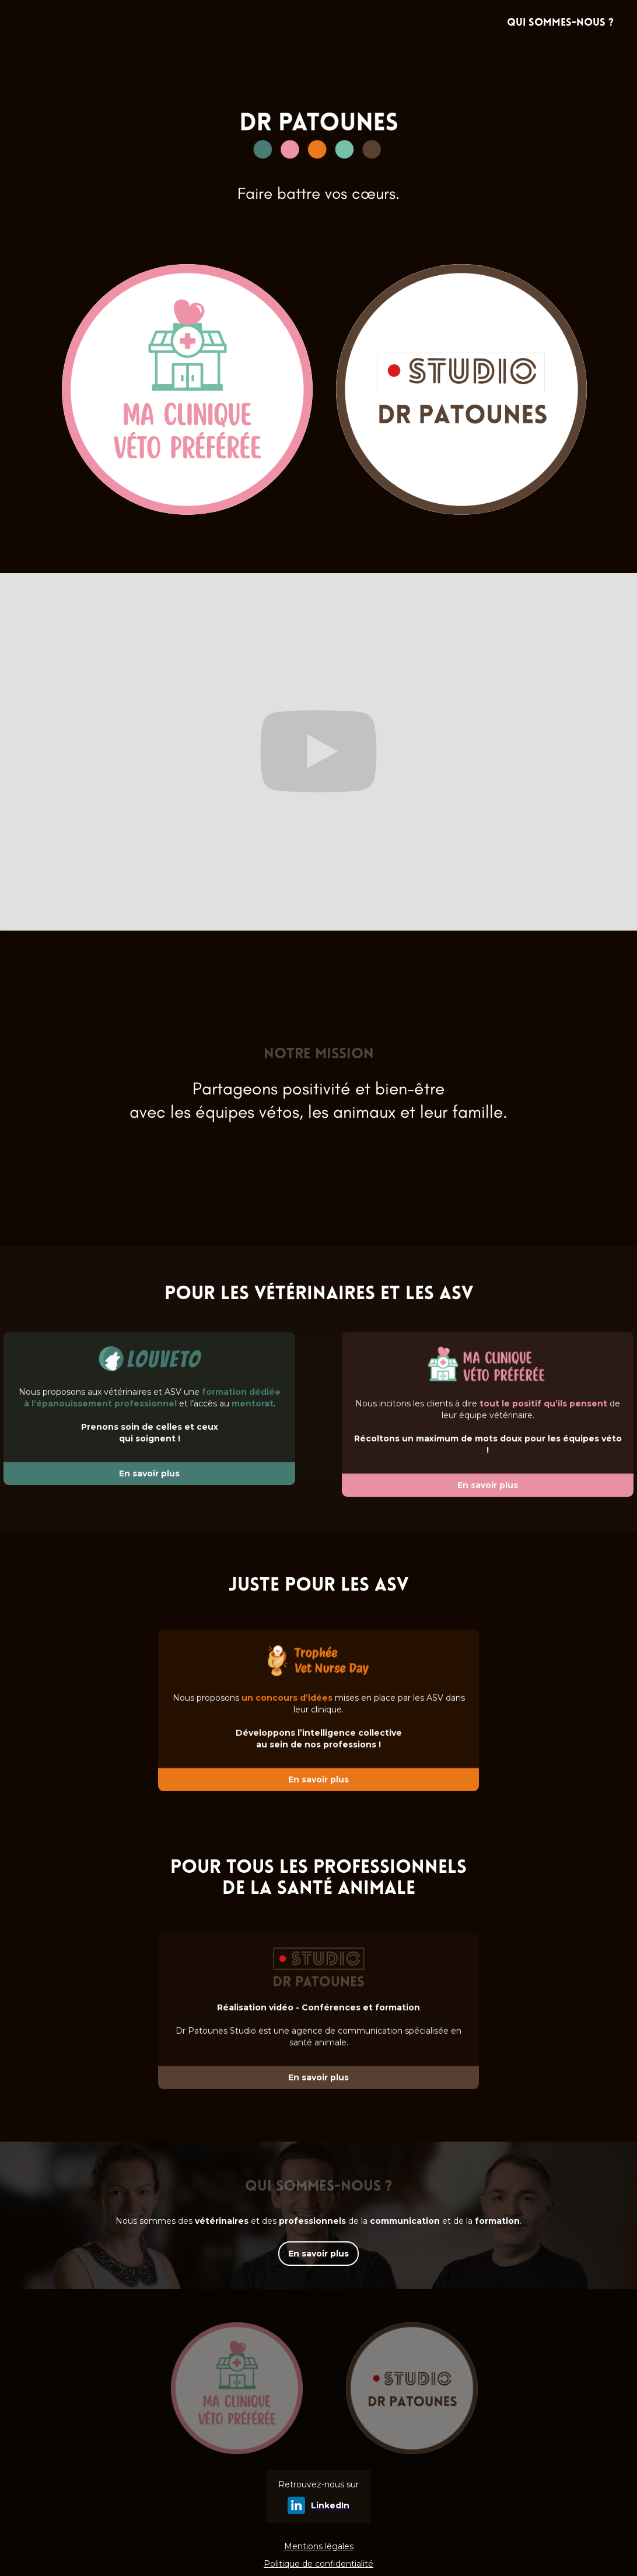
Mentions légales (319, 2546)
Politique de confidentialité (318, 2564)
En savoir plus (318, 2253)
